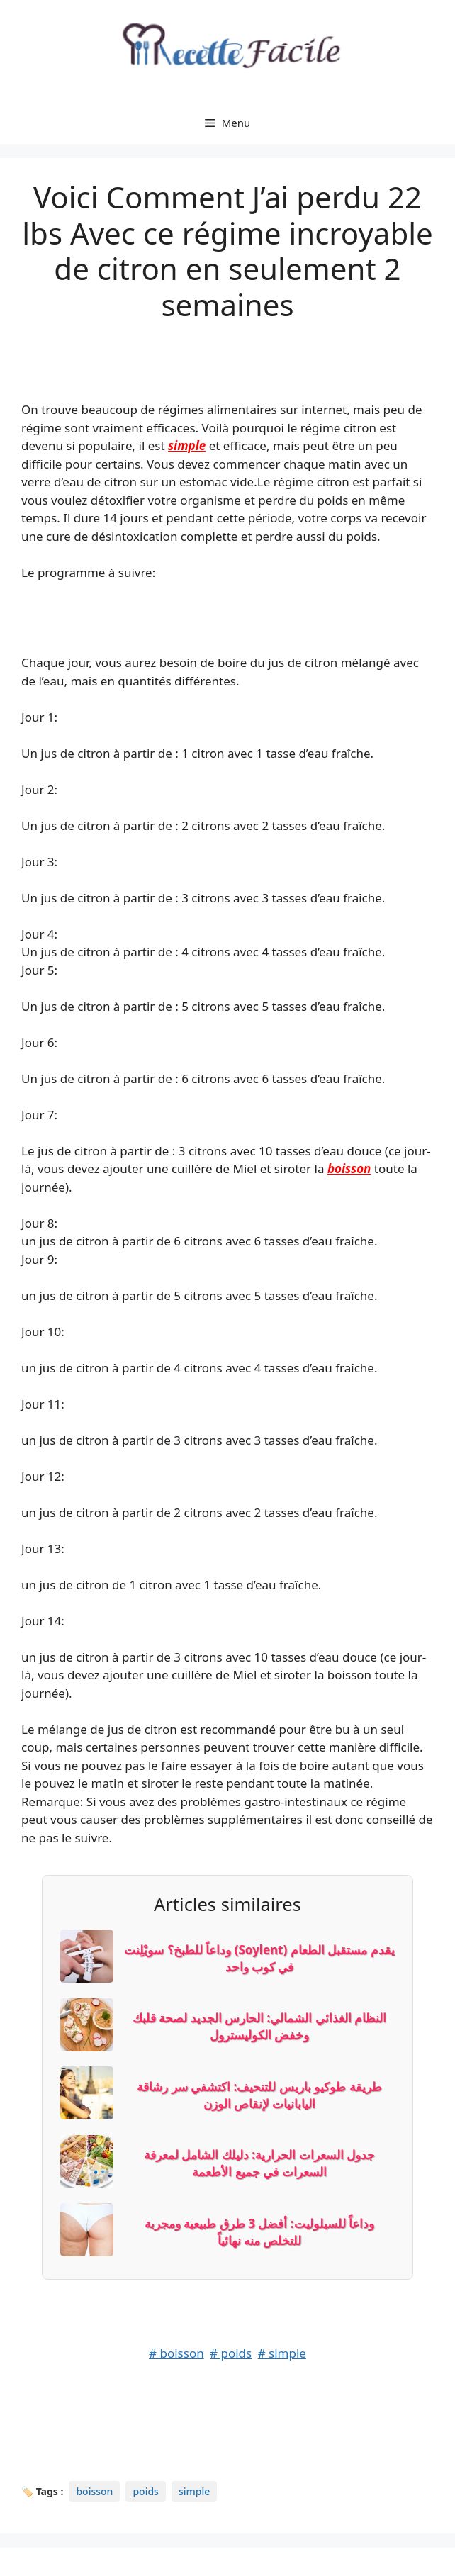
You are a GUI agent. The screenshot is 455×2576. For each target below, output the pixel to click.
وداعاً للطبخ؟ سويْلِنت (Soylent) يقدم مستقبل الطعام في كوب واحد (259, 1958)
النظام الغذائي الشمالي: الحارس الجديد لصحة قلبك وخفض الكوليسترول (259, 2026)
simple (187, 445)
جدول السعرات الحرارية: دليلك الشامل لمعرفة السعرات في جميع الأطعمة (259, 2163)
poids (146, 2491)
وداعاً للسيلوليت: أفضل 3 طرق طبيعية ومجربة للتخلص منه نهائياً (259, 2232)
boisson (349, 1168)
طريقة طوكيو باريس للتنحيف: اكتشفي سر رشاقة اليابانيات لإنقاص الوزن (259, 2095)
